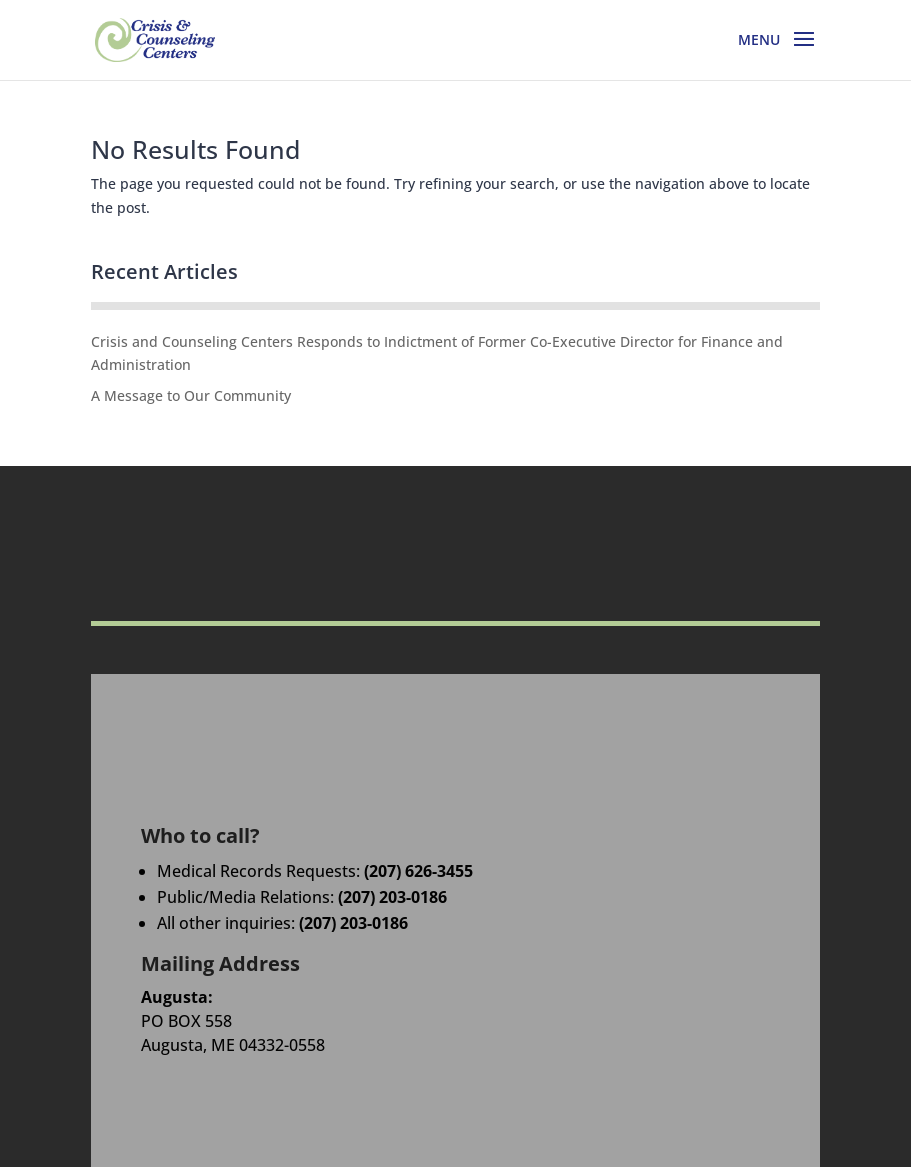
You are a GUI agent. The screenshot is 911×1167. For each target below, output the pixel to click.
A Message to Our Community (191, 395)
